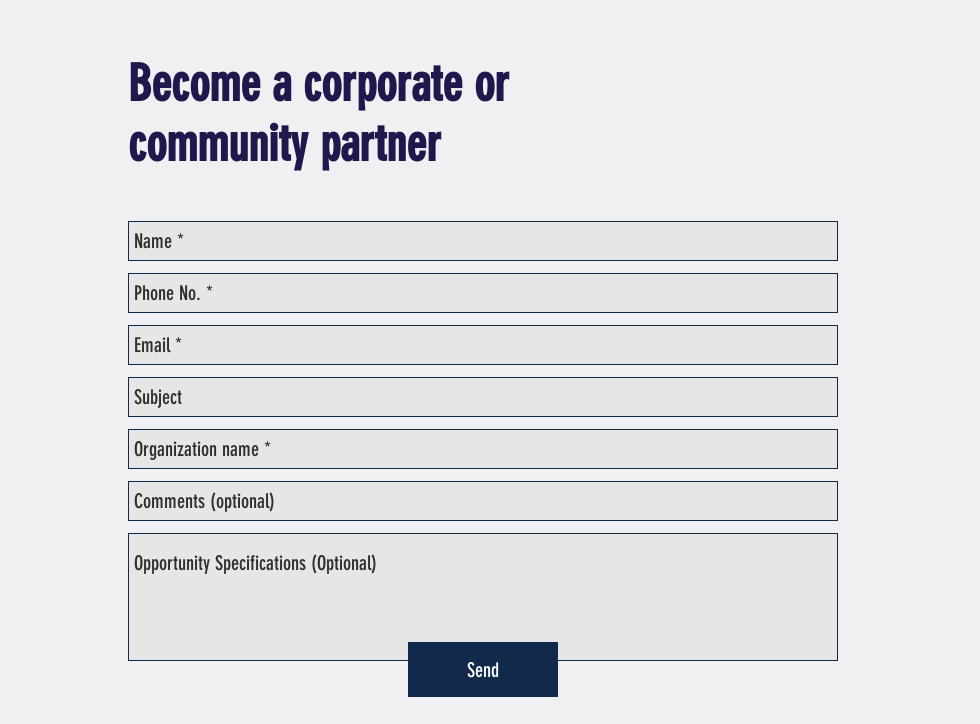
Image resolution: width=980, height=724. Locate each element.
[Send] (483, 669)
